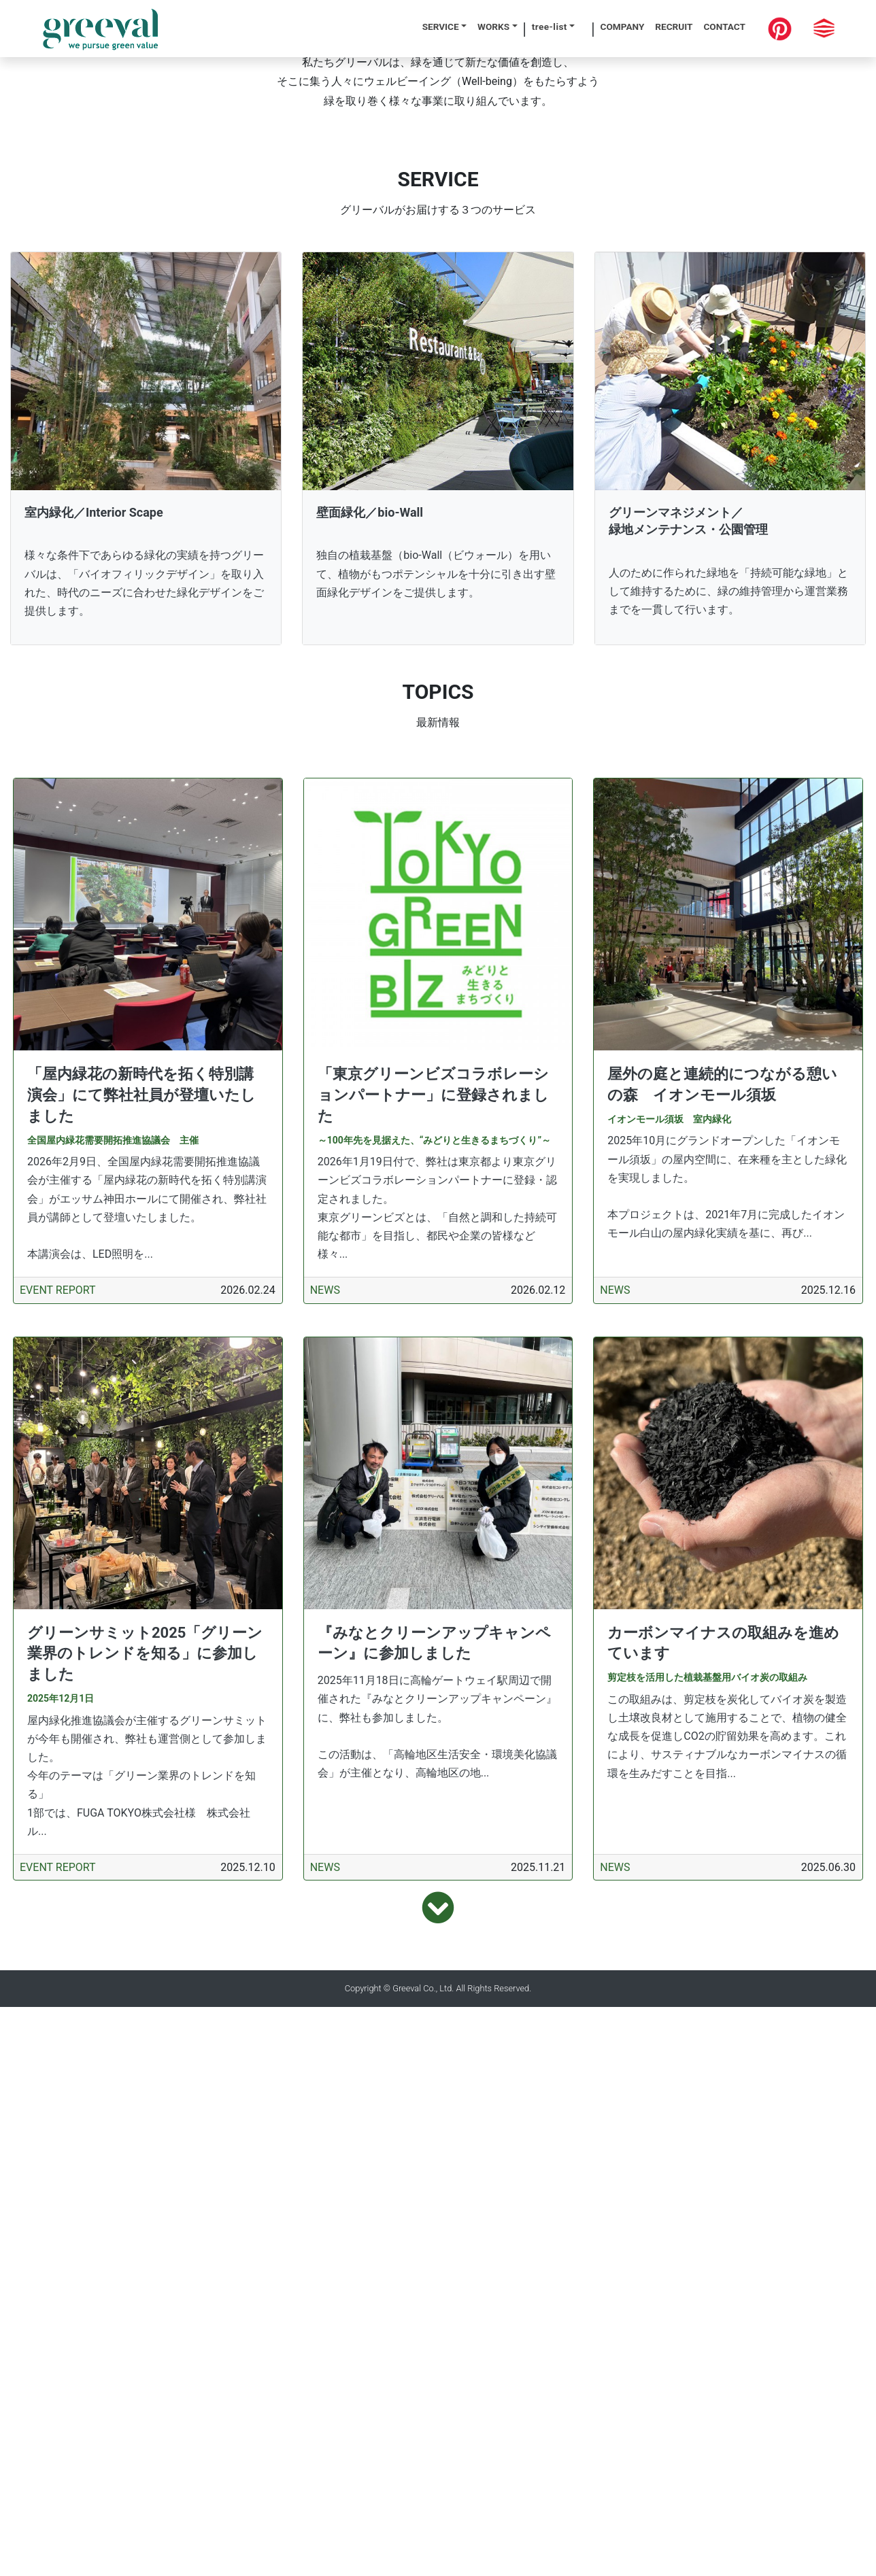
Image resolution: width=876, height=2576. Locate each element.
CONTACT (724, 26)
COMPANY (623, 26)
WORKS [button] (493, 26)
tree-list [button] (549, 26)
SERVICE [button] (440, 26)
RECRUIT (673, 26)
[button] (65, 284)
